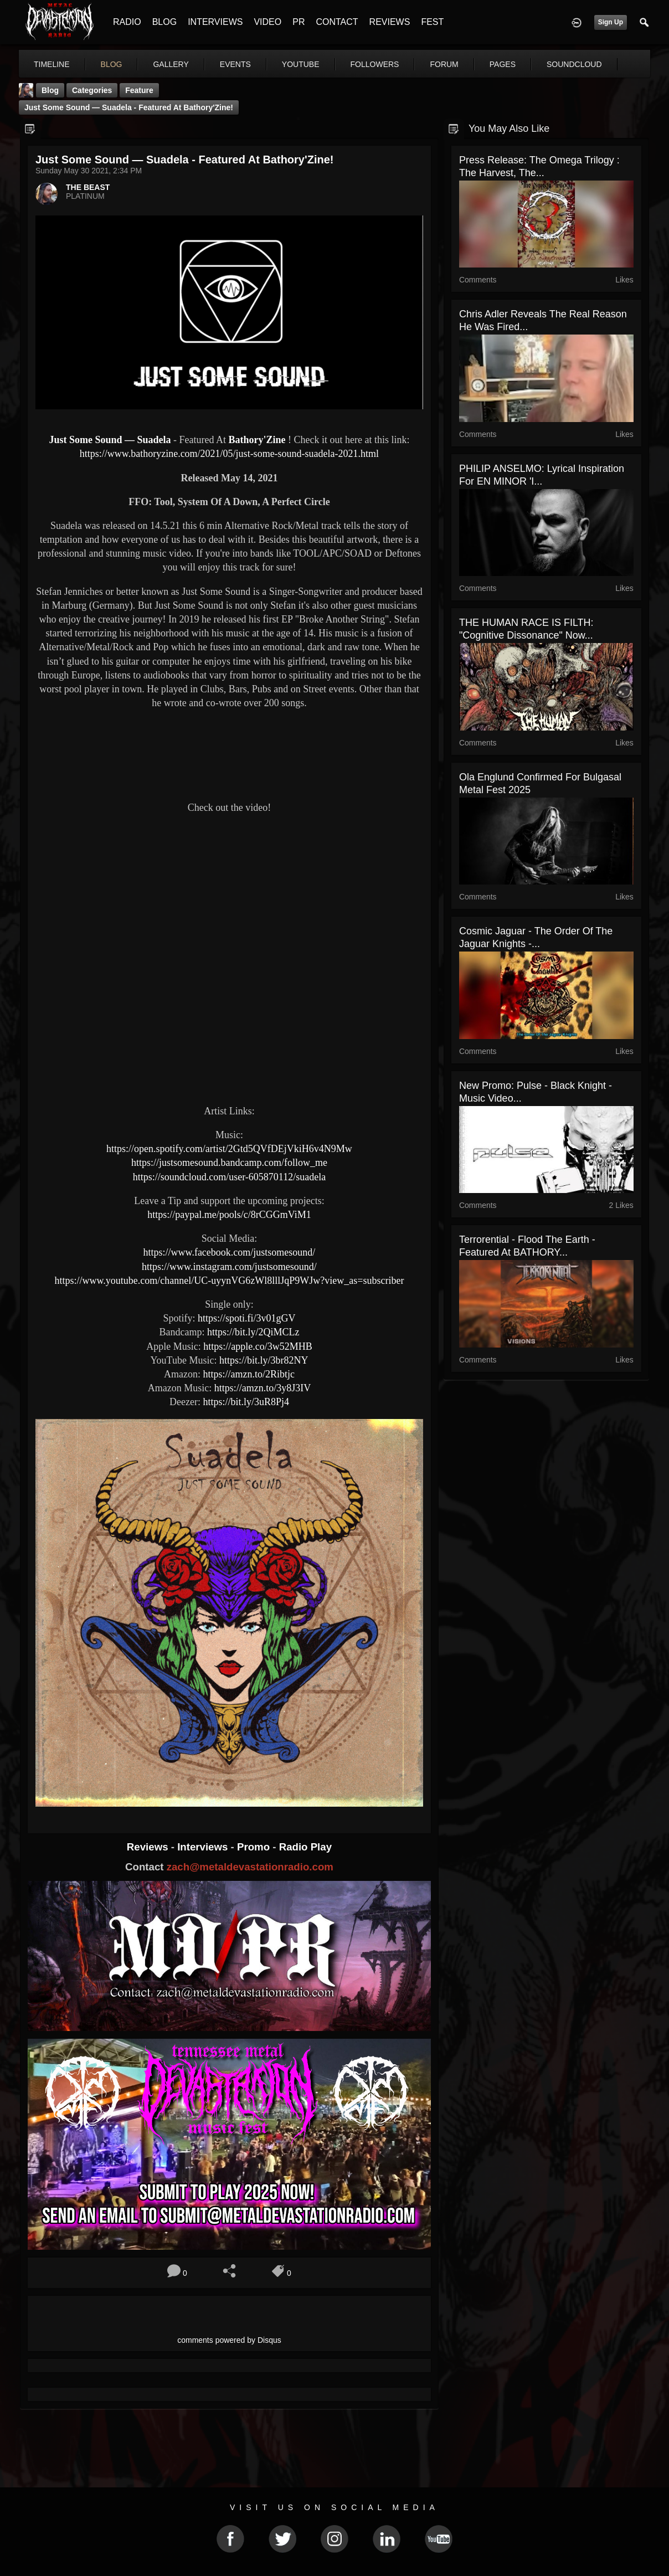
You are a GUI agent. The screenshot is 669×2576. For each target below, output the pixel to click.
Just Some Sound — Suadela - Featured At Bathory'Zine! (128, 107)
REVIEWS (389, 22)
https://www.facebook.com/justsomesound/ (229, 1252)
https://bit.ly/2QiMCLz (253, 1332)
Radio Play (305, 1847)
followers (375, 64)
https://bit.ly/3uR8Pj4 (246, 1401)
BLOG (164, 22)
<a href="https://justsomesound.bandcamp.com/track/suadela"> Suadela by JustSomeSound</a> (229, 753)
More (563, 64)
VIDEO (267, 22)
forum (444, 64)
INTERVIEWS (215, 22)
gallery (170, 64)
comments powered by (229, 2340)
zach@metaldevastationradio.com (250, 1867)
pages (503, 64)
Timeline (52, 64)
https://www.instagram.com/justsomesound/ (229, 1266)
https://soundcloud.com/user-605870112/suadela (229, 1176)
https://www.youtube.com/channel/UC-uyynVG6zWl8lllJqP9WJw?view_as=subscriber (229, 1280)
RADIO (127, 22)
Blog (50, 90)
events (235, 64)
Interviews (203, 1847)
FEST (432, 22)
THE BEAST (88, 187)
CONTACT (337, 22)
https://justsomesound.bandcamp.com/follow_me (229, 1162)
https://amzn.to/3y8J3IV (262, 1388)
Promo (254, 1847)
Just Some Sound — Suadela (110, 439)
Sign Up (610, 22)
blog (111, 64)
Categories (92, 90)
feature (139, 90)
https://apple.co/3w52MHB (257, 1346)
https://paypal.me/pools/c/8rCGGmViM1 (229, 1214)
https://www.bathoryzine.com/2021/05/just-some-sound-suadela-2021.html (229, 453)
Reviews (149, 1847)
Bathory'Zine (257, 439)
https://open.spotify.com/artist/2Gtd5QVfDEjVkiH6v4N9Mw (229, 1148)
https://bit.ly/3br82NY (263, 1360)
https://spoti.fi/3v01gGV (247, 1318)
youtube (301, 64)
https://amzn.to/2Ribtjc (249, 1374)
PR (298, 22)
